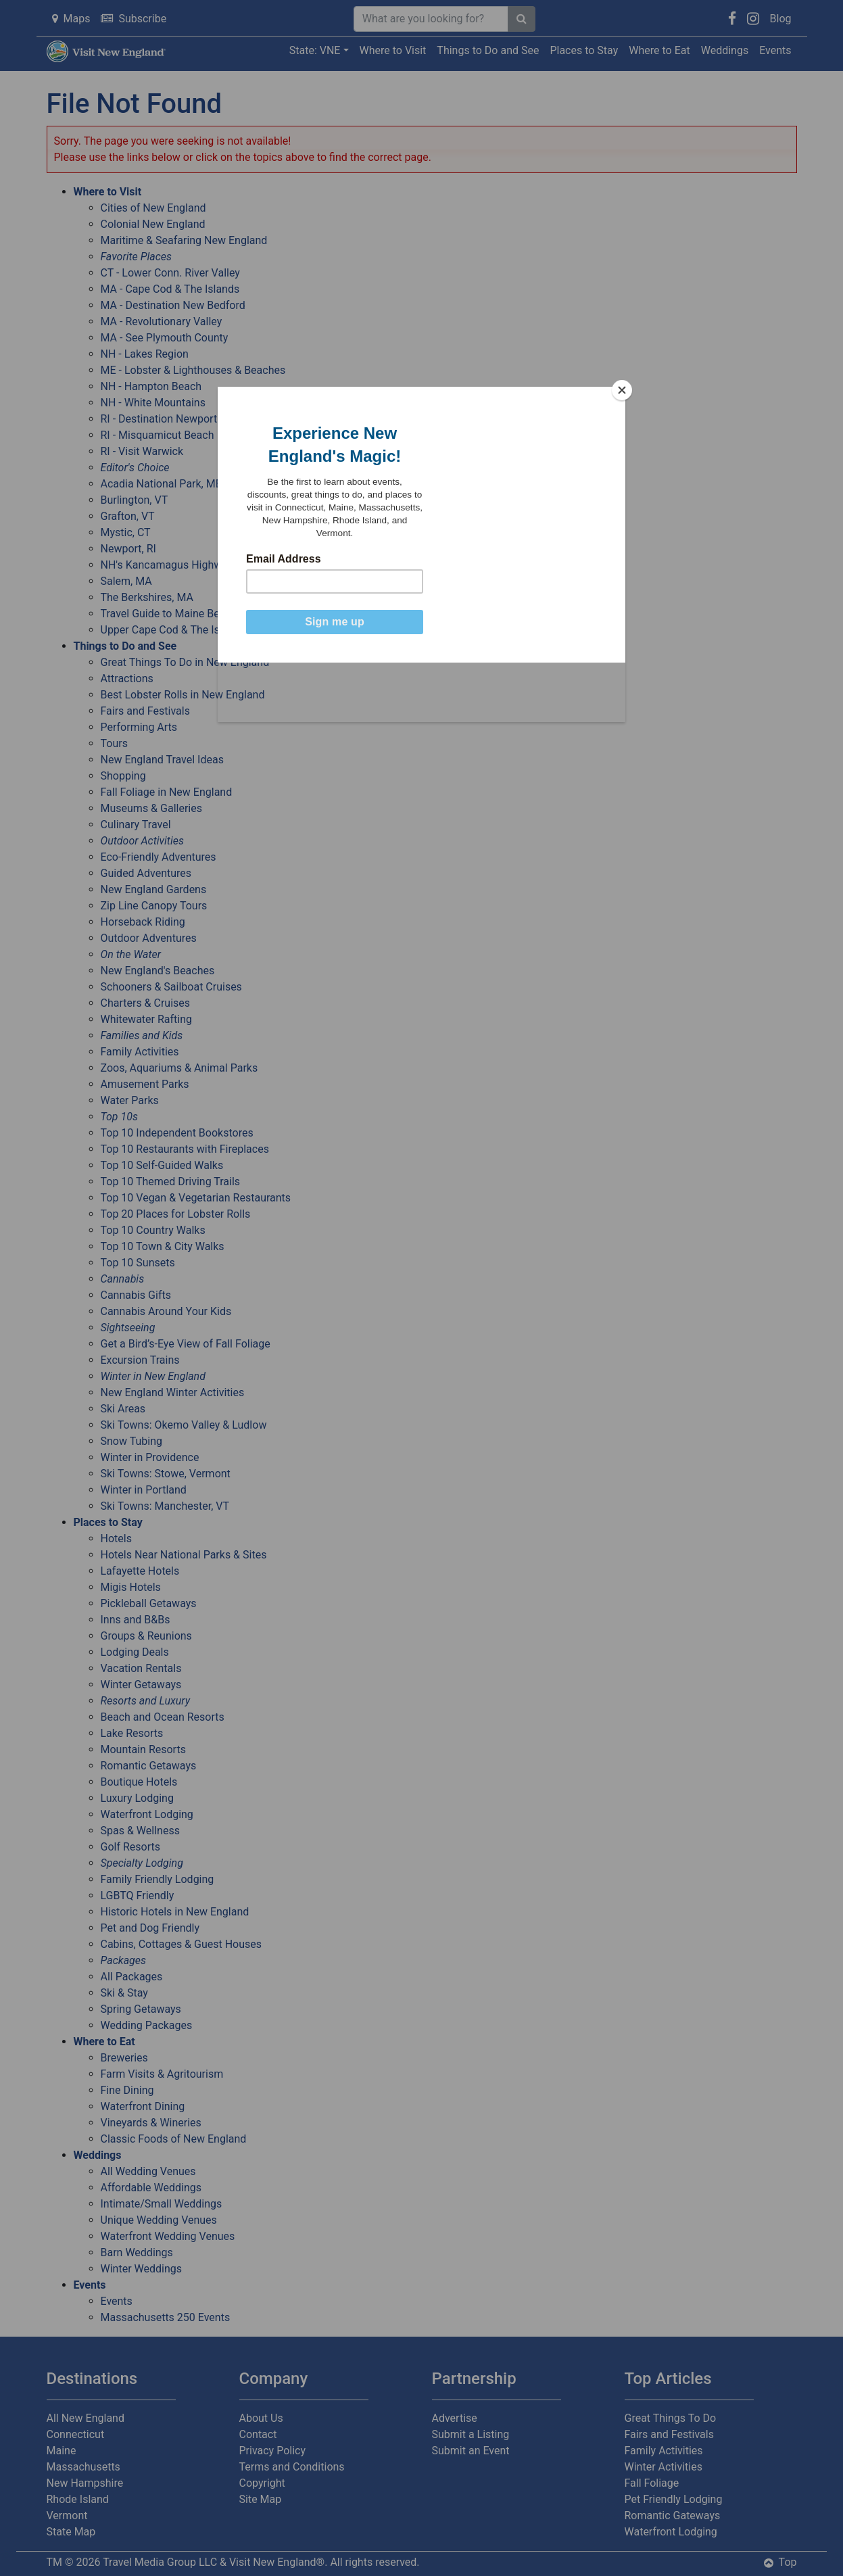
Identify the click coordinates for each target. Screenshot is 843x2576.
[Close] (622, 390)
